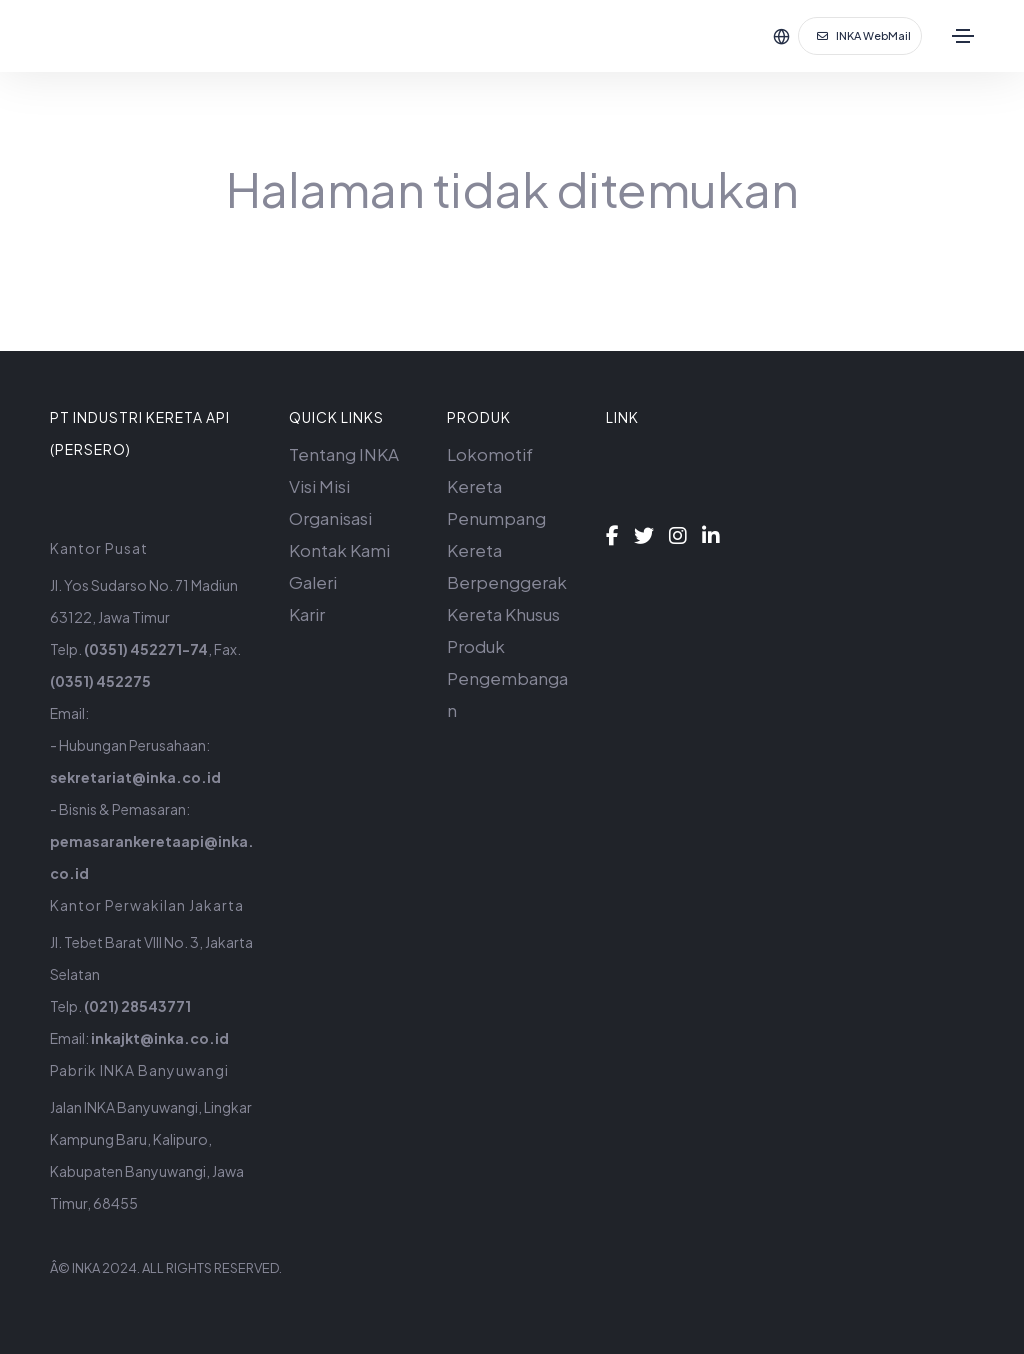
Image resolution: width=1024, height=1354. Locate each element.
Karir (307, 614)
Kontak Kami (339, 550)
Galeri (313, 582)
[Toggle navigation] (963, 36)
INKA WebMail (864, 35)
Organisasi (330, 518)
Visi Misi (319, 486)
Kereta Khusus (503, 614)
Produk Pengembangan (507, 678)
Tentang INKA (344, 454)
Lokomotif (490, 454)
